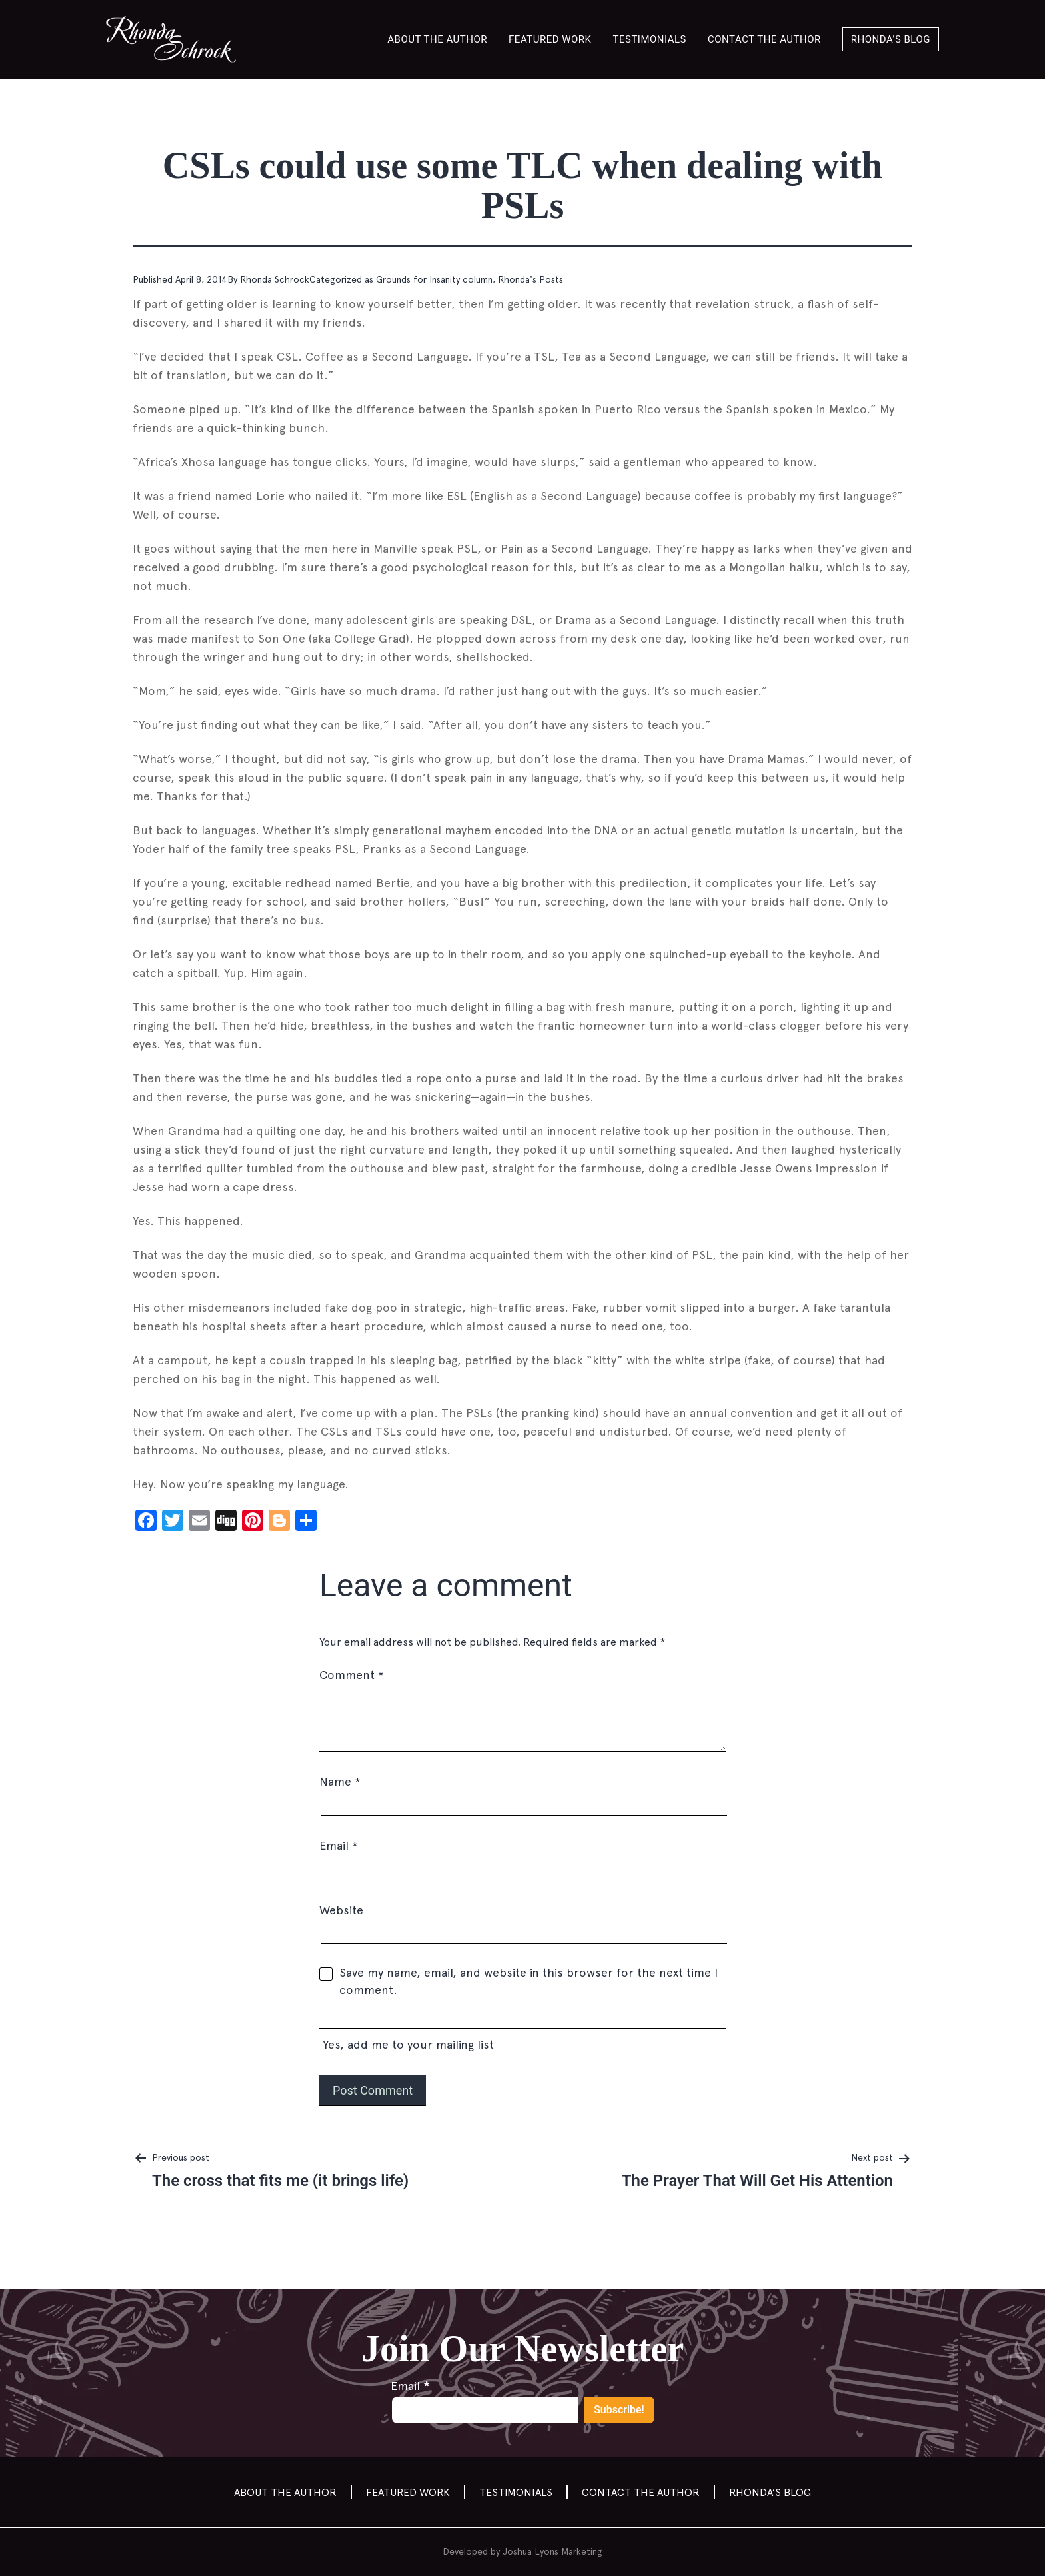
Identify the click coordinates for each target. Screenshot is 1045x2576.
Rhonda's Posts (530, 279)
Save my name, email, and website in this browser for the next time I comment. (528, 1981)
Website (341, 1910)
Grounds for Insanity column (434, 279)
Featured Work (550, 39)
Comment (351, 1675)
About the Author (437, 39)
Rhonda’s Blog (890, 39)
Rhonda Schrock (274, 279)
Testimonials (650, 39)
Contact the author (764, 39)
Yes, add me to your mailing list (522, 2032)
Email (338, 1845)
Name (339, 1781)
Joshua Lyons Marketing (552, 2551)
